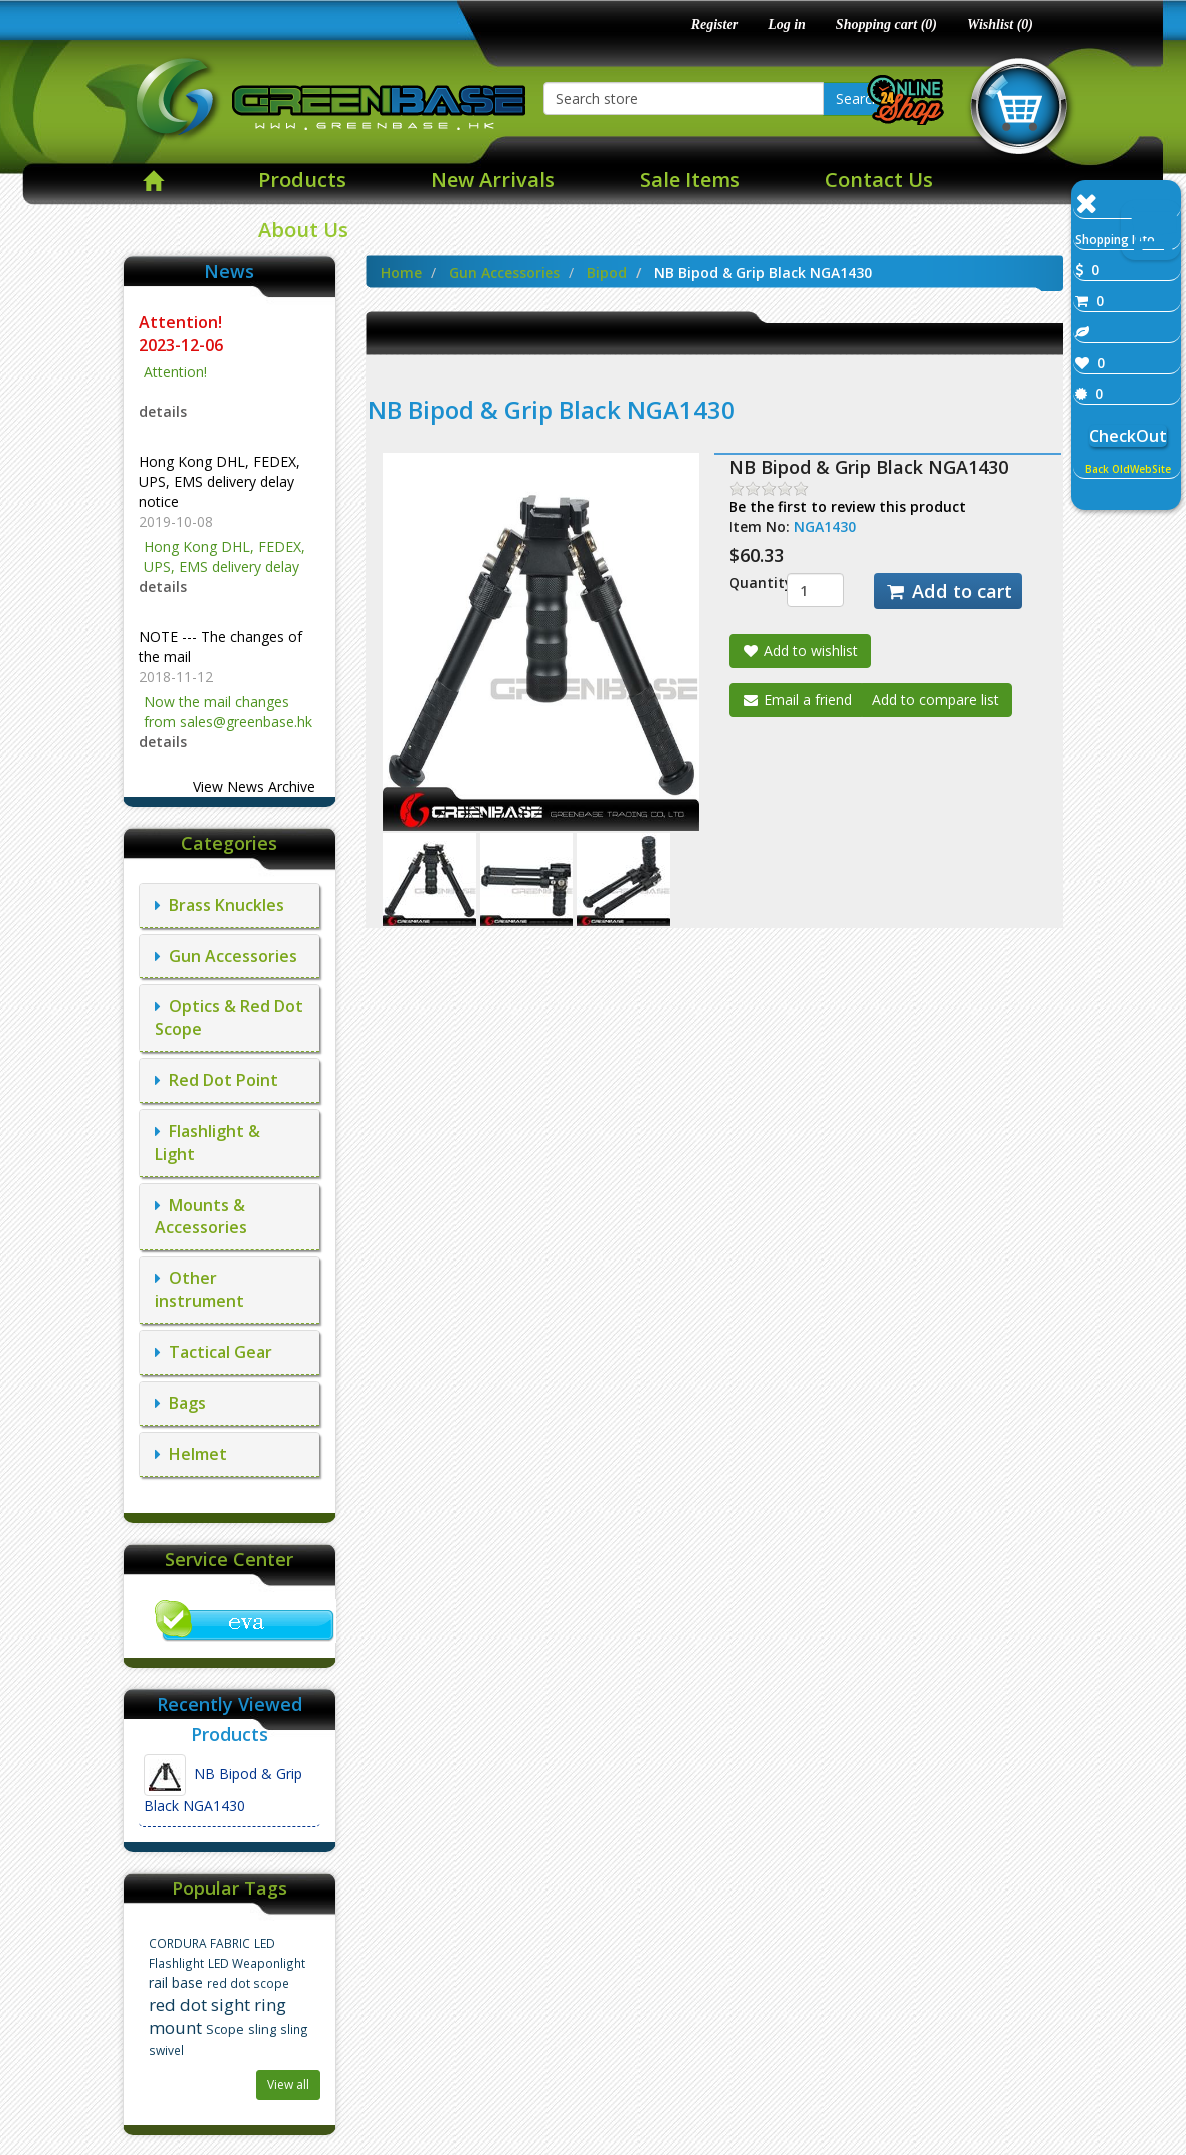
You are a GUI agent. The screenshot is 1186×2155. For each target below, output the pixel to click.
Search (858, 98)
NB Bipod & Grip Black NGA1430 (223, 1784)
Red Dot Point (216, 1080)
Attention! (182, 322)
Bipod (607, 272)
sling (262, 2029)
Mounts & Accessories (201, 1216)
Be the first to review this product (847, 506)
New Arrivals (493, 179)
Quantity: (743, 582)
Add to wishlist (800, 650)
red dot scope (248, 1983)
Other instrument (199, 1289)
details (163, 411)
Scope (225, 2029)
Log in (787, 24)
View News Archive (254, 786)
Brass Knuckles (219, 905)
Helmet (191, 1454)
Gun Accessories (226, 956)
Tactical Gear (213, 1352)
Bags (180, 1403)
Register (714, 24)
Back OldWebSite (1128, 469)
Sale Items (690, 179)
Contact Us (879, 179)
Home (401, 272)
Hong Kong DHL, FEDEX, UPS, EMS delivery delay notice (219, 481)
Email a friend (797, 699)
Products (302, 179)
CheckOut (1128, 436)
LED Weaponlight (256, 1963)
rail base (176, 1982)
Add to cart (948, 591)
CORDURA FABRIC (199, 1943)
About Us (303, 229)
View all (288, 2084)
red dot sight (199, 2004)
